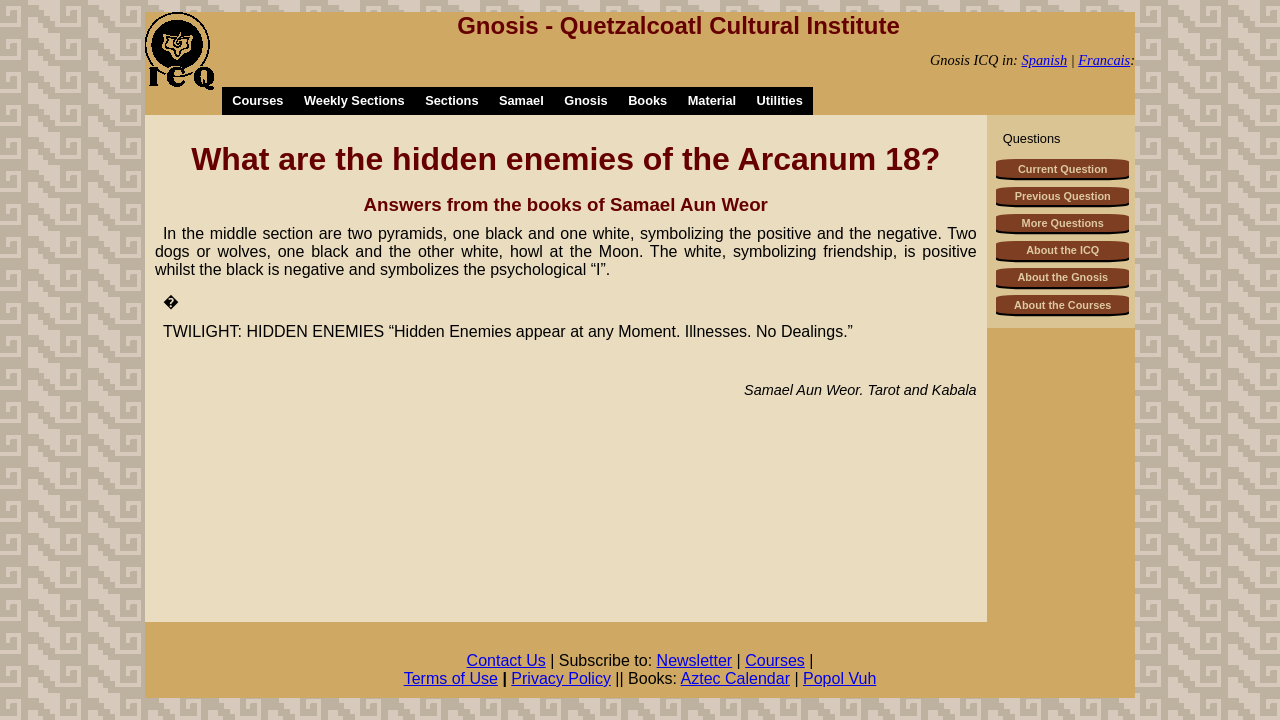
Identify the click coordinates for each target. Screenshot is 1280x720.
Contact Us (506, 660)
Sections (451, 100)
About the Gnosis (1062, 277)
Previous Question (1063, 196)
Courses (257, 100)
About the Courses (1062, 305)
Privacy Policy (561, 678)
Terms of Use (451, 678)
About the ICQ (1062, 250)
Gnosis (585, 100)
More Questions (1063, 223)
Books (647, 100)
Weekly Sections (354, 100)
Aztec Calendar (735, 678)
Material (712, 100)
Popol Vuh (839, 678)
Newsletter (695, 660)
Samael (521, 100)
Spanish (1045, 60)
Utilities (780, 100)
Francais (1104, 60)
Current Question (1062, 169)
